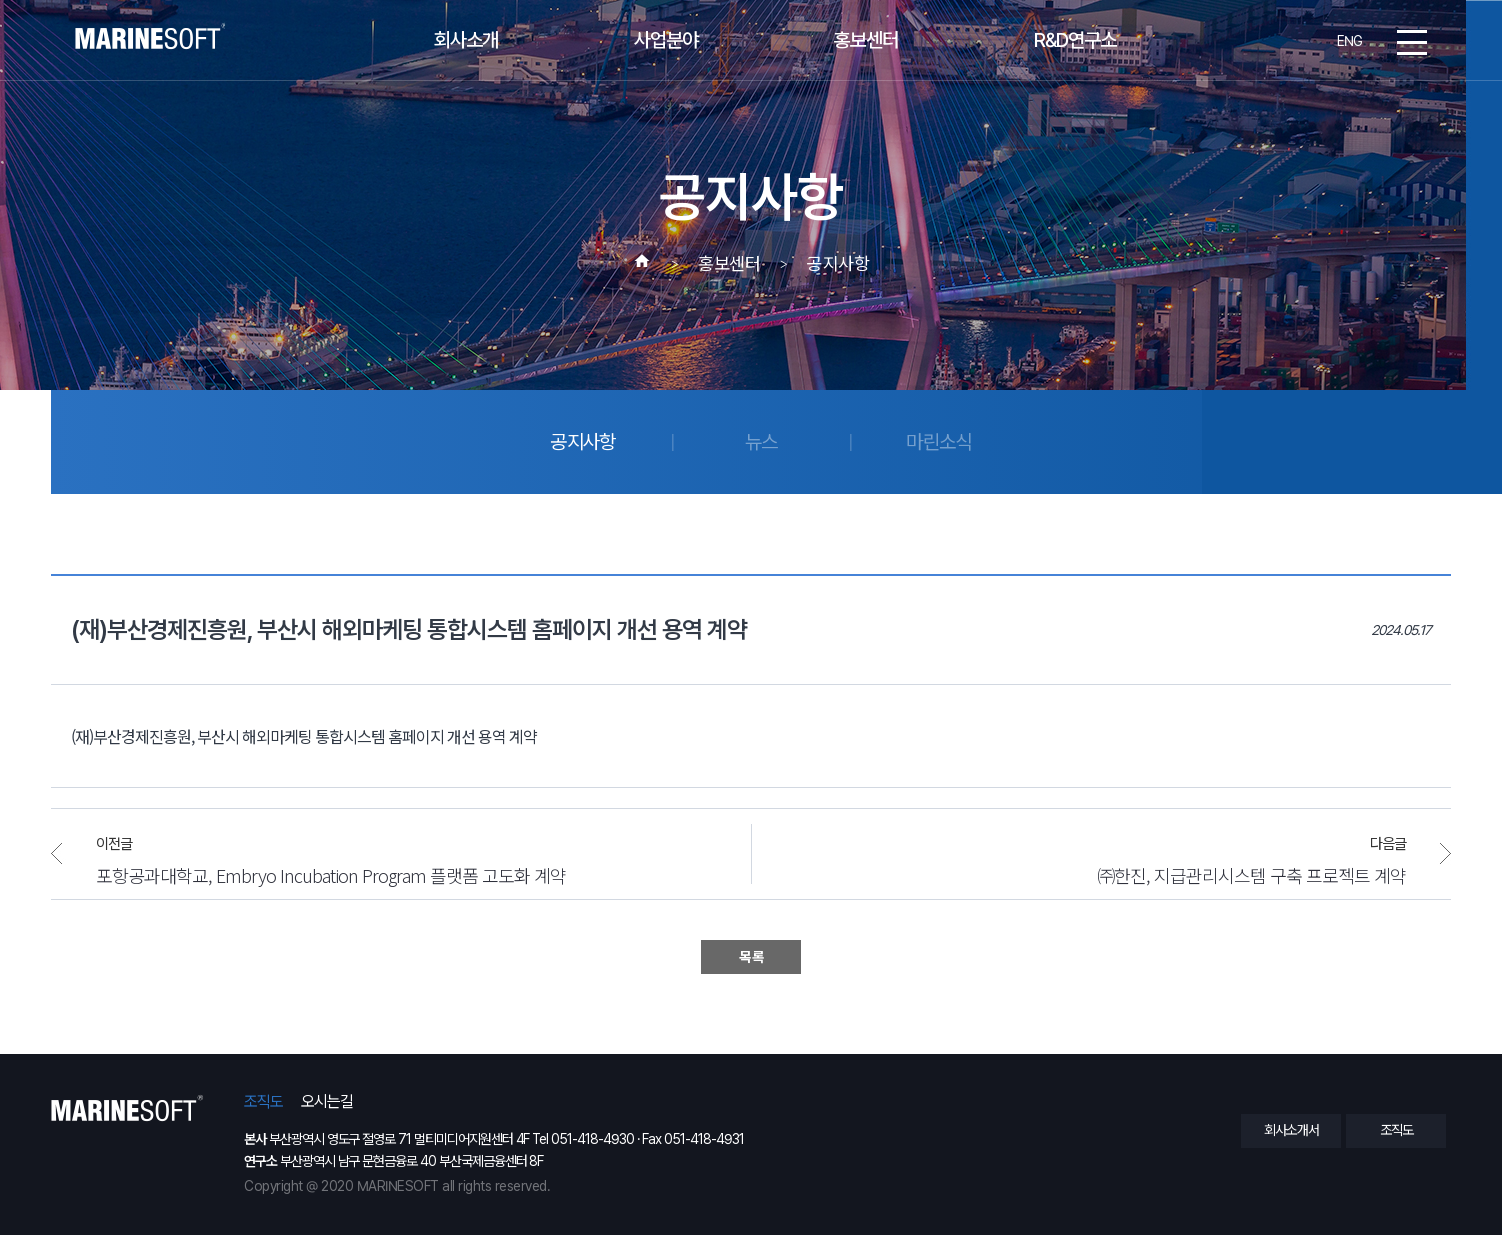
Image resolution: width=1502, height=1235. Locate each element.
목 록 (751, 957)
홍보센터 (866, 41)
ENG (1349, 41)
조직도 (263, 1102)
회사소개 (466, 41)
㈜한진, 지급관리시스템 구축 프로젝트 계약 (1251, 874)
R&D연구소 (1075, 41)
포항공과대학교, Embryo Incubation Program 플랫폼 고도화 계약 (331, 874)
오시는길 (327, 1102)
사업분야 (666, 41)
